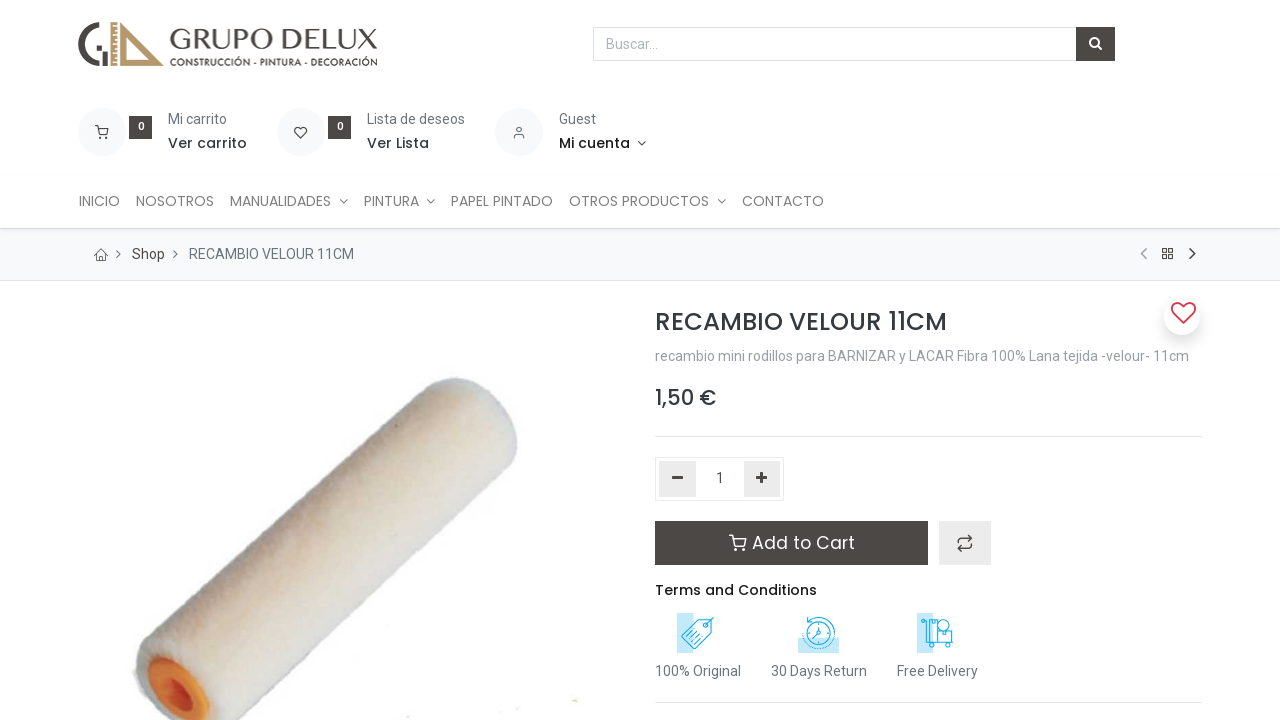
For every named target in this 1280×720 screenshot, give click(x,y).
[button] (965, 543)
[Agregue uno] (762, 479)
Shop (148, 254)
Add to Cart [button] (792, 543)
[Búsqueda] (1095, 44)
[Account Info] (602, 144)
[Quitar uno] (677, 479)
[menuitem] (106, 202)
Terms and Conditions (736, 590)
